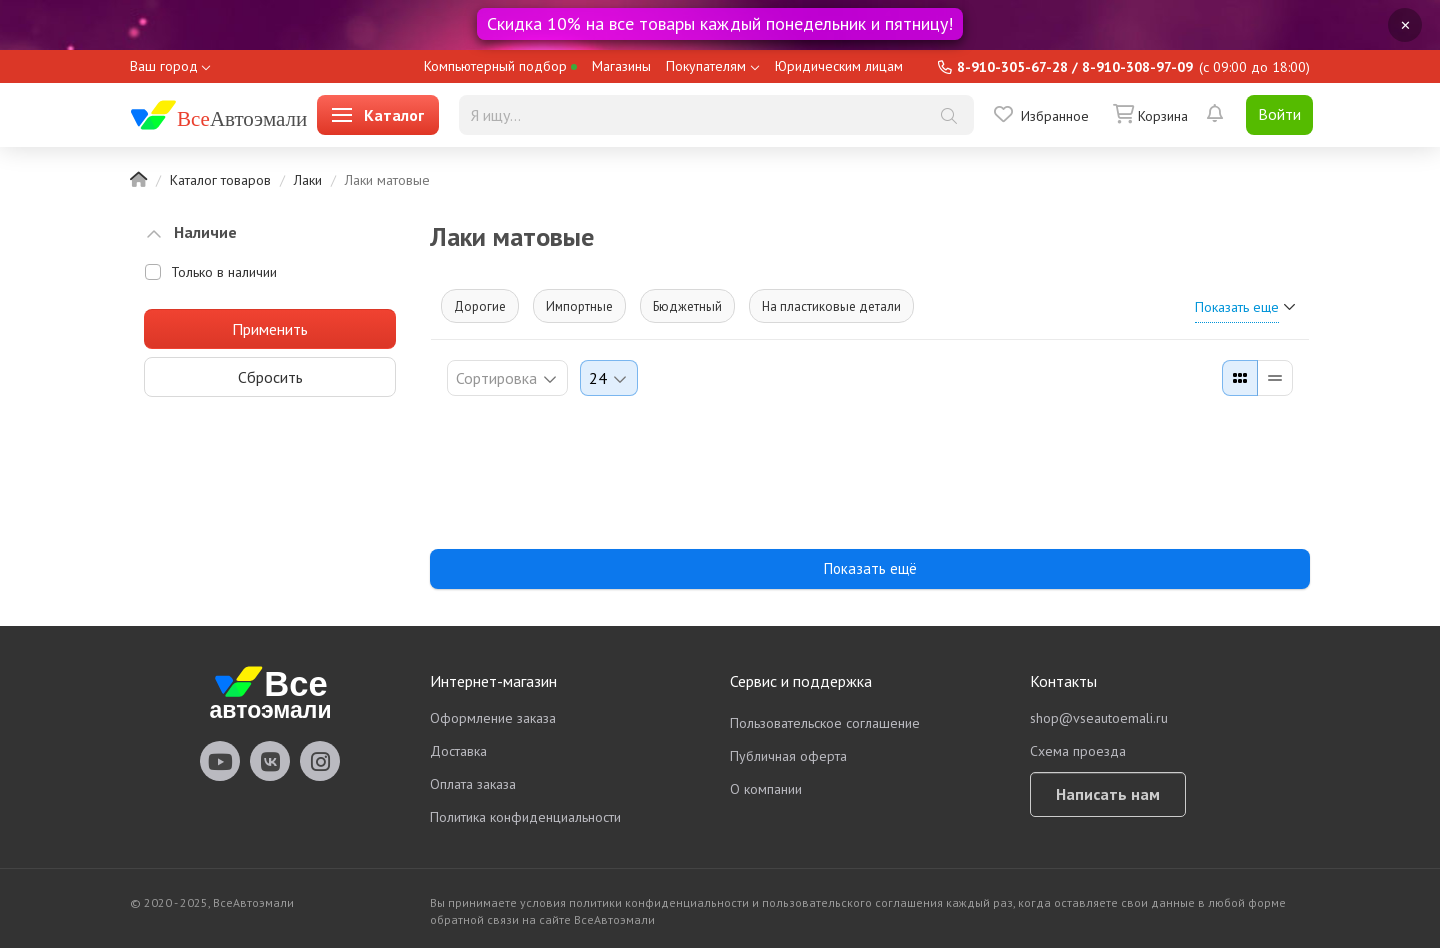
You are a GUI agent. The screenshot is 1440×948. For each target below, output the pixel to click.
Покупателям (706, 66)
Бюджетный (687, 306)
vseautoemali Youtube (220, 761)
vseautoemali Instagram (320, 761)
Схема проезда (1078, 751)
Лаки (308, 180)
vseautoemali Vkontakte (270, 761)
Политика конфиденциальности (525, 817)
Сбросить (270, 377)
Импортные (579, 306)
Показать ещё (870, 568)
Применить (270, 329)
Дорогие (480, 306)
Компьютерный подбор (500, 66)
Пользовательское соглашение (825, 723)
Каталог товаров (220, 180)
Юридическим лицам (839, 66)
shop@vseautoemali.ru (1099, 718)
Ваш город (164, 66)
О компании (766, 789)
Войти (1279, 114)
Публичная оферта (788, 756)
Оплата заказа (473, 784)
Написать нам (1108, 794)
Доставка (458, 751)
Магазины (621, 66)
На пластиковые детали (831, 306)
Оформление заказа (493, 718)
